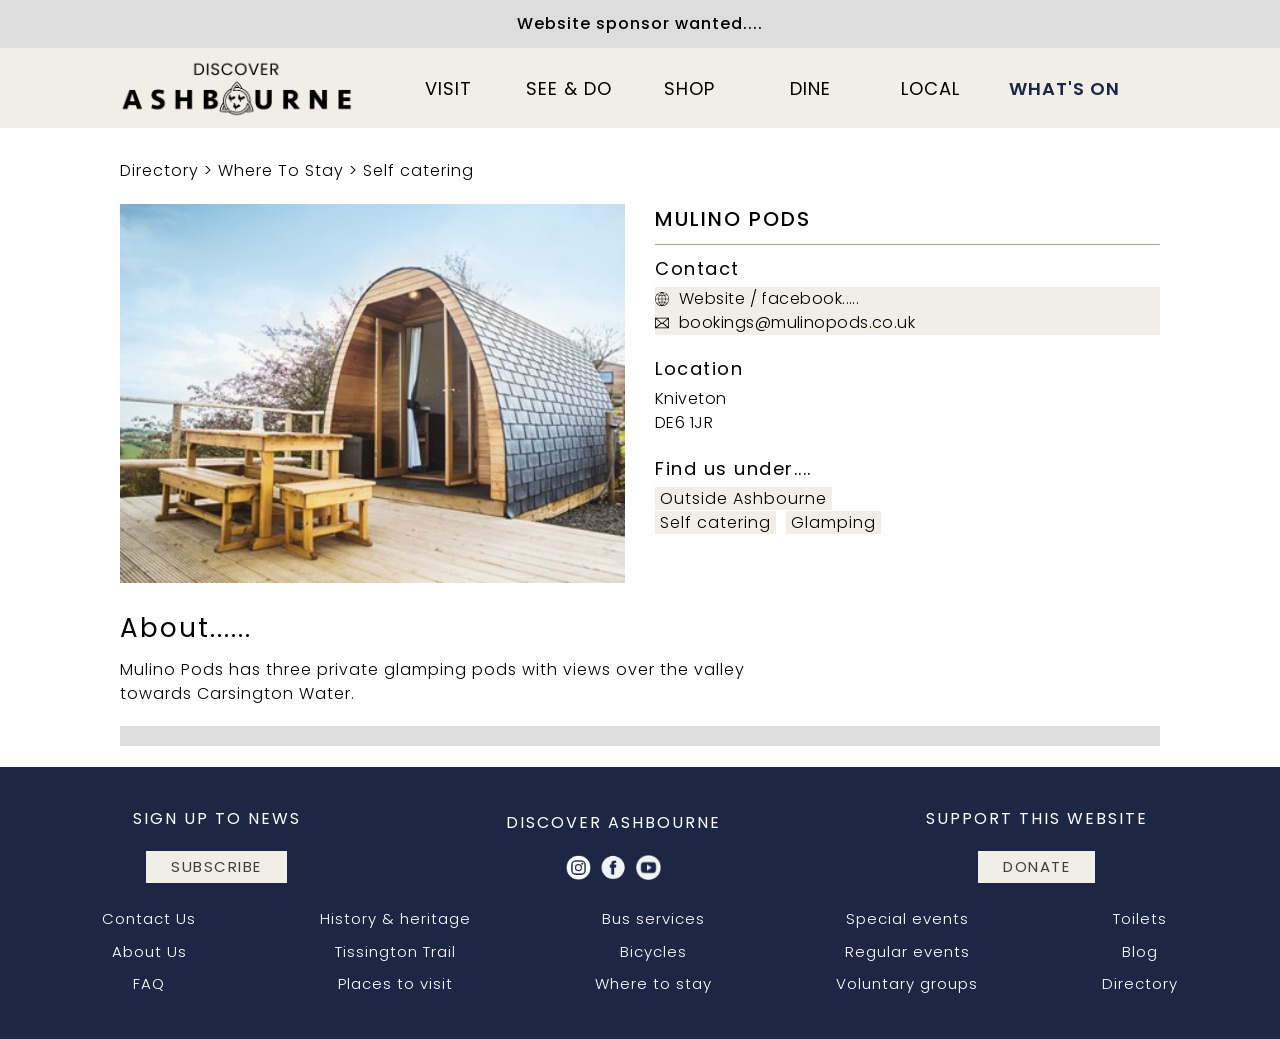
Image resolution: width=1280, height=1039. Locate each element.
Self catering (418, 170)
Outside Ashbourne (743, 498)
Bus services (653, 918)
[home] (238, 88)
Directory (159, 170)
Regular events (907, 951)
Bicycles (653, 951)
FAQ (149, 983)
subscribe (216, 866)
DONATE (1036, 866)
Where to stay (653, 983)
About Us (149, 951)
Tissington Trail (395, 951)
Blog (1140, 951)
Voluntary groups (907, 983)
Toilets (1140, 918)
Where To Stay (281, 170)
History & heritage (395, 918)
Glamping (833, 522)
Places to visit (395, 983)
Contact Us (149, 918)
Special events (907, 918)
